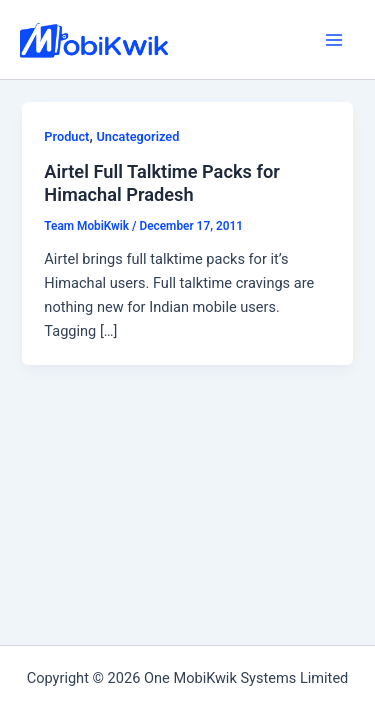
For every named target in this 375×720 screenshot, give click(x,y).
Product (66, 136)
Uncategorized (137, 136)
